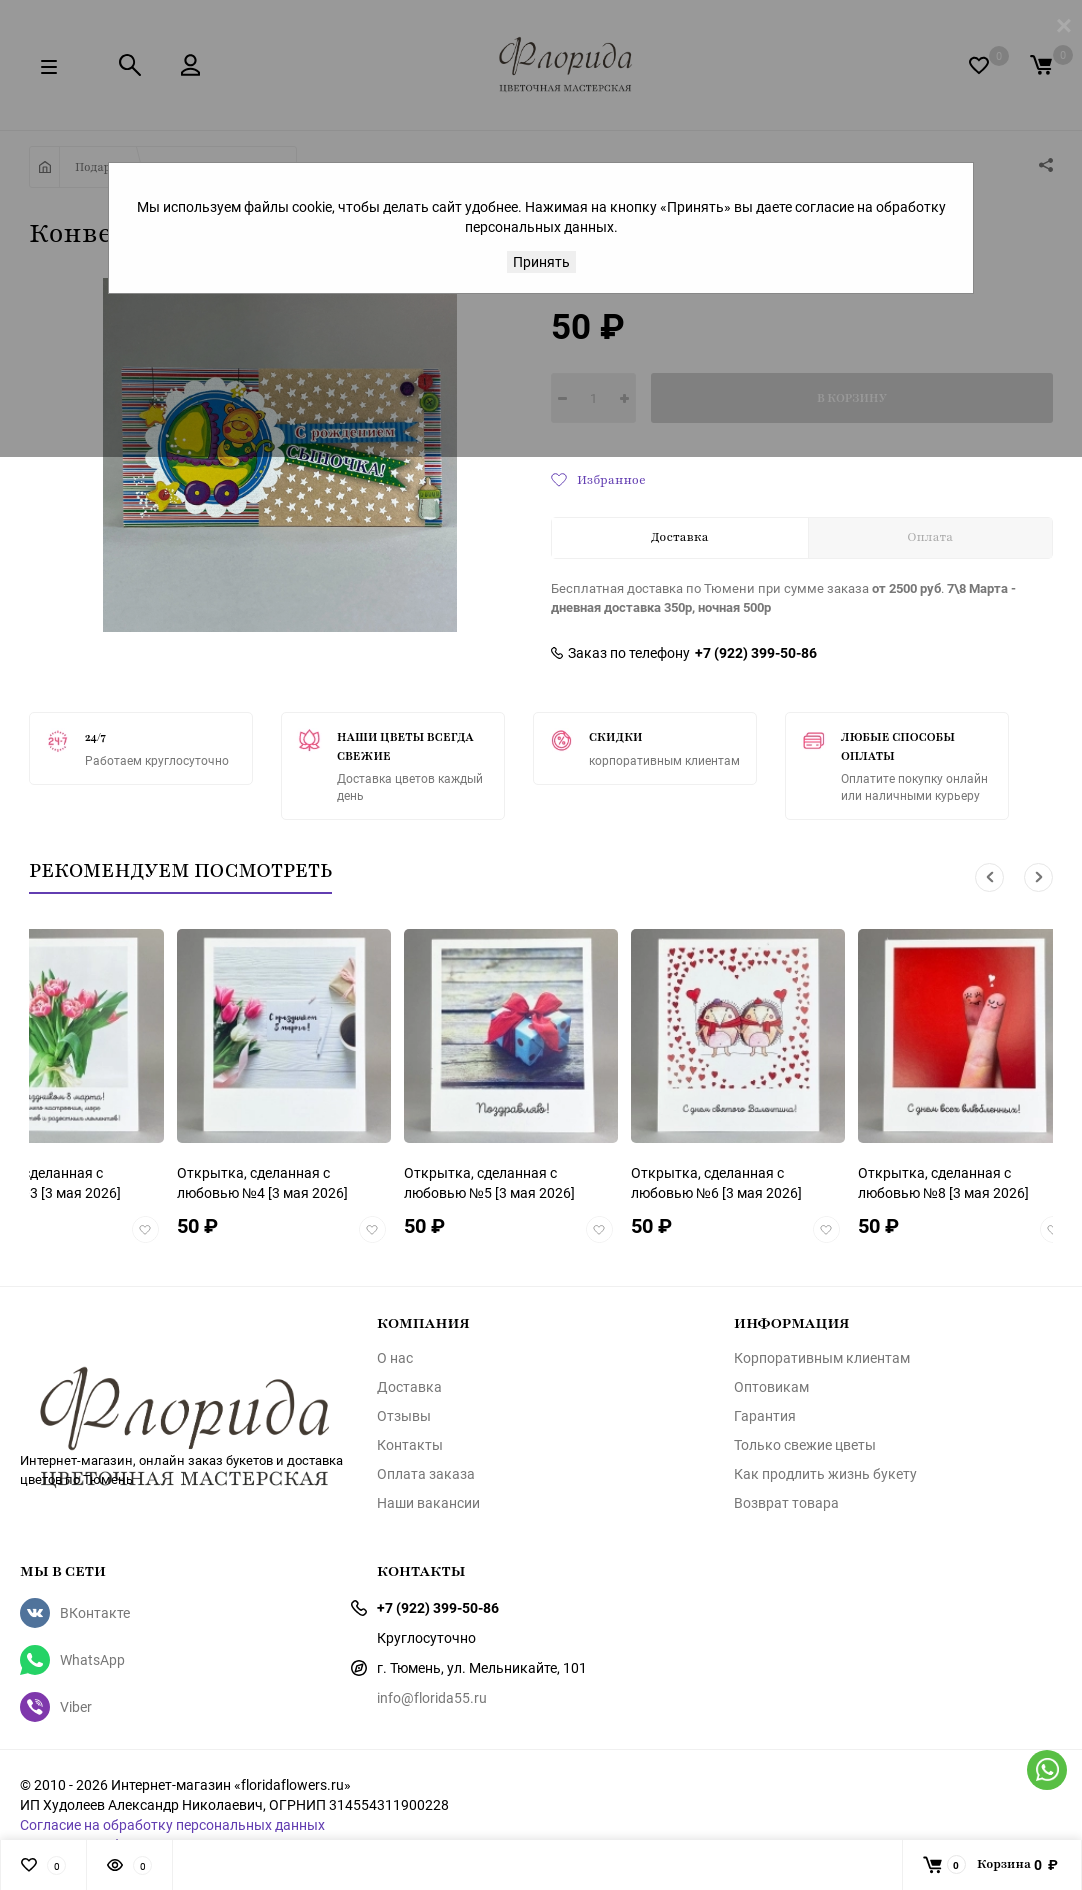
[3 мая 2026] (262, 1182)
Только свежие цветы (805, 1445)
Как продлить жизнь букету (825, 1474)
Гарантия (765, 1416)
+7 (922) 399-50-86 (756, 653)
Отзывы (404, 1416)
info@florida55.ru (432, 1697)
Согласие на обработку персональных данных (172, 1824)
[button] (989, 877)
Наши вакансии (428, 1503)
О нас (395, 1358)
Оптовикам (771, 1387)
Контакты (410, 1445)
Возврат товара (786, 1503)
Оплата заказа (426, 1474)
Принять (541, 261)
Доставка (409, 1387)
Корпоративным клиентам (822, 1358)
